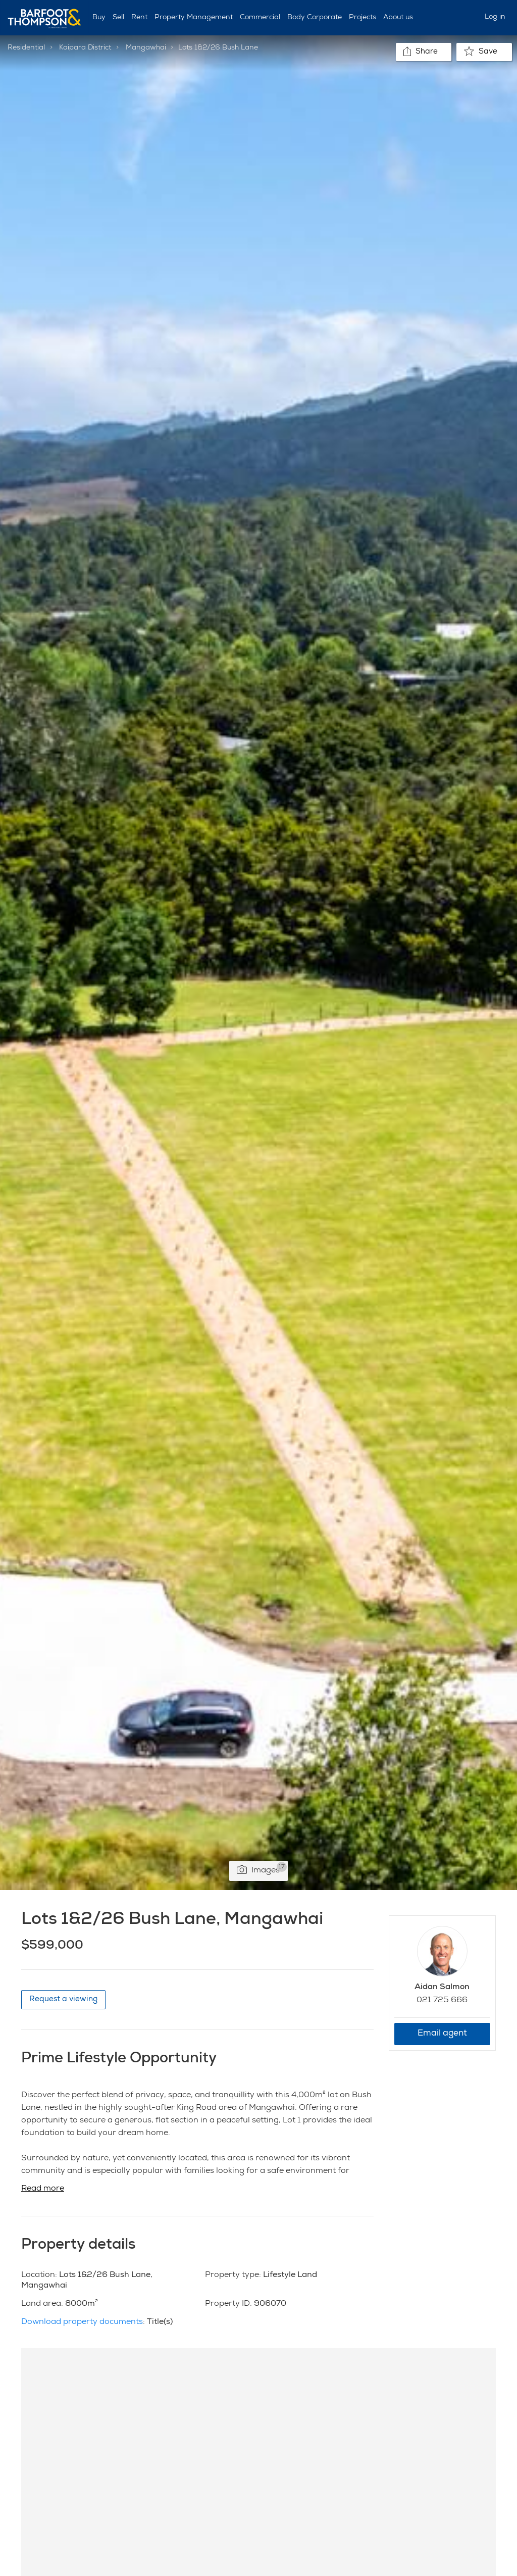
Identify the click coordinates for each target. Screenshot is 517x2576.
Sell (118, 17)
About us (398, 17)
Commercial (260, 17)
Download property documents (82, 2322)
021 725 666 (442, 2001)
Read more (42, 2189)
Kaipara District (85, 48)
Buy (99, 17)
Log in (495, 17)
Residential (26, 48)
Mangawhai (146, 48)
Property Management (193, 17)
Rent (139, 17)
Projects (362, 17)
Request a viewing (63, 1999)
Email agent (442, 2033)
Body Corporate (314, 17)
